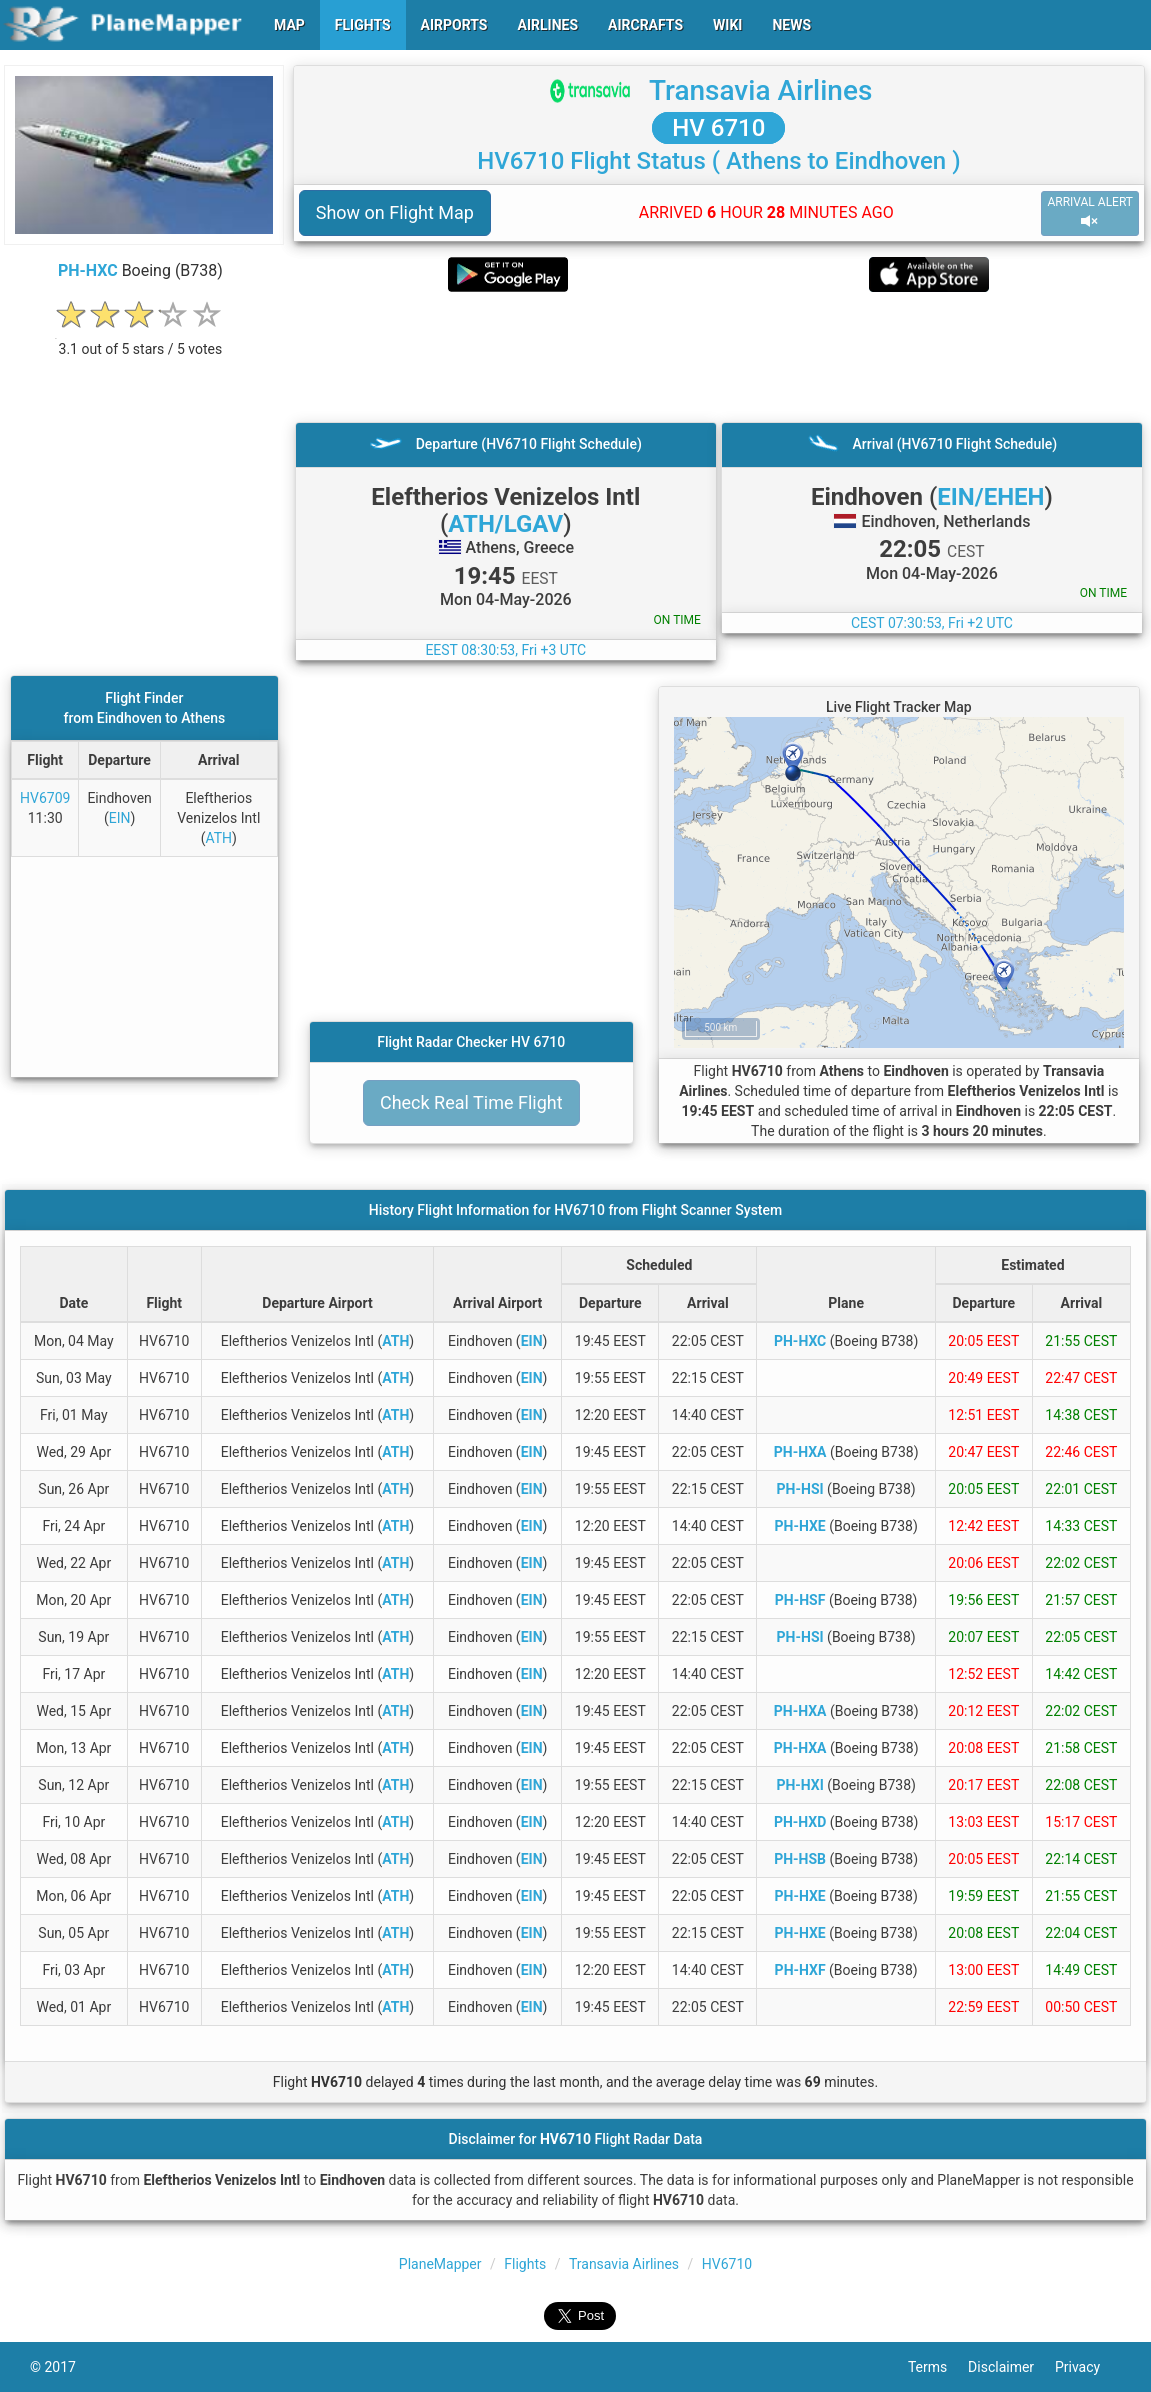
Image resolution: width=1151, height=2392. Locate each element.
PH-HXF (800, 1970)
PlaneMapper (440, 2264)
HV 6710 (718, 128)
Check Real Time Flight (471, 1102)
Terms (938, 2367)
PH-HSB (800, 1859)
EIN (120, 818)
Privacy (1088, 2367)
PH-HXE (800, 1526)
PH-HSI (800, 1489)
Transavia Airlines (760, 90)
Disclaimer (1011, 2367)
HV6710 (727, 2264)
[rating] (140, 338)
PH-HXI (799, 1785)
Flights (525, 2264)
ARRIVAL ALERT (1090, 212)
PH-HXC (88, 270)
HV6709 (45, 798)
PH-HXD (800, 1822)
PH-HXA (800, 1452)
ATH (218, 838)
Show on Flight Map (395, 212)
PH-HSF (800, 1600)
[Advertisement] (719, 357)
